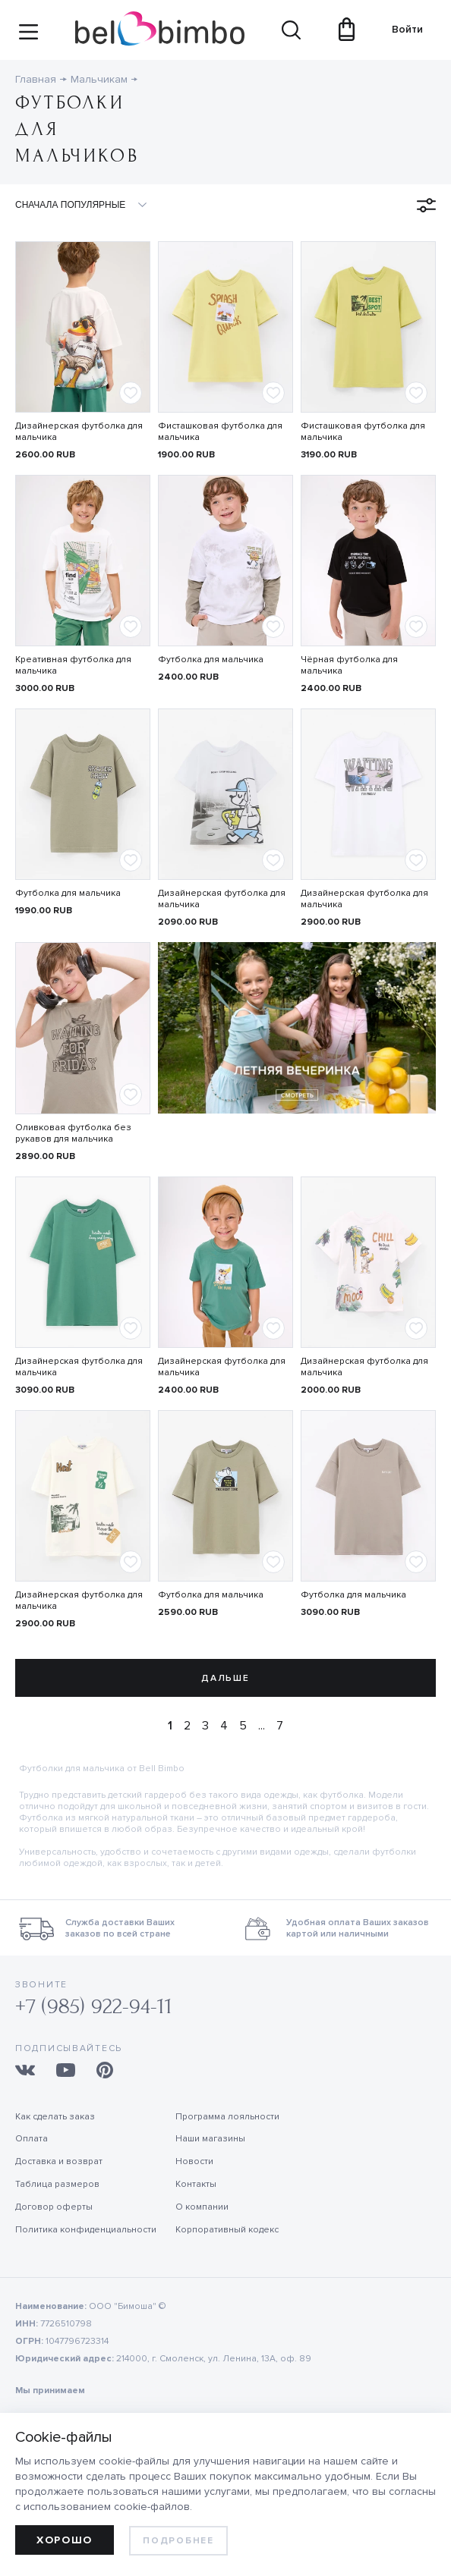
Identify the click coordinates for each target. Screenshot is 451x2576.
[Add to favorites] (130, 393)
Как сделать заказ (55, 2116)
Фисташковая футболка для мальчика (220, 431)
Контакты (195, 2184)
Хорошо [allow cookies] (64, 2540)
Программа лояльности (227, 2116)
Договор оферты (54, 2207)
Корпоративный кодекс (227, 2229)
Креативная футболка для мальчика (73, 665)
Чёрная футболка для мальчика (349, 665)
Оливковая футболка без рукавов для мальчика (73, 1133)
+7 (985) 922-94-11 (93, 2006)
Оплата (31, 2138)
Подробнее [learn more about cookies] (178, 2540)
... (261, 1725)
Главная (35, 79)
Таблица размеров (57, 2184)
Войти (403, 29)
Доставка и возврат (58, 2161)
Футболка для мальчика (210, 659)
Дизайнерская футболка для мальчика (79, 431)
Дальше (225, 1678)
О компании (202, 2207)
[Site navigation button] (28, 36)
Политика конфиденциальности (85, 2229)
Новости (194, 2161)
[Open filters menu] (426, 205)
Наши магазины (210, 2138)
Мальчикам (99, 79)
